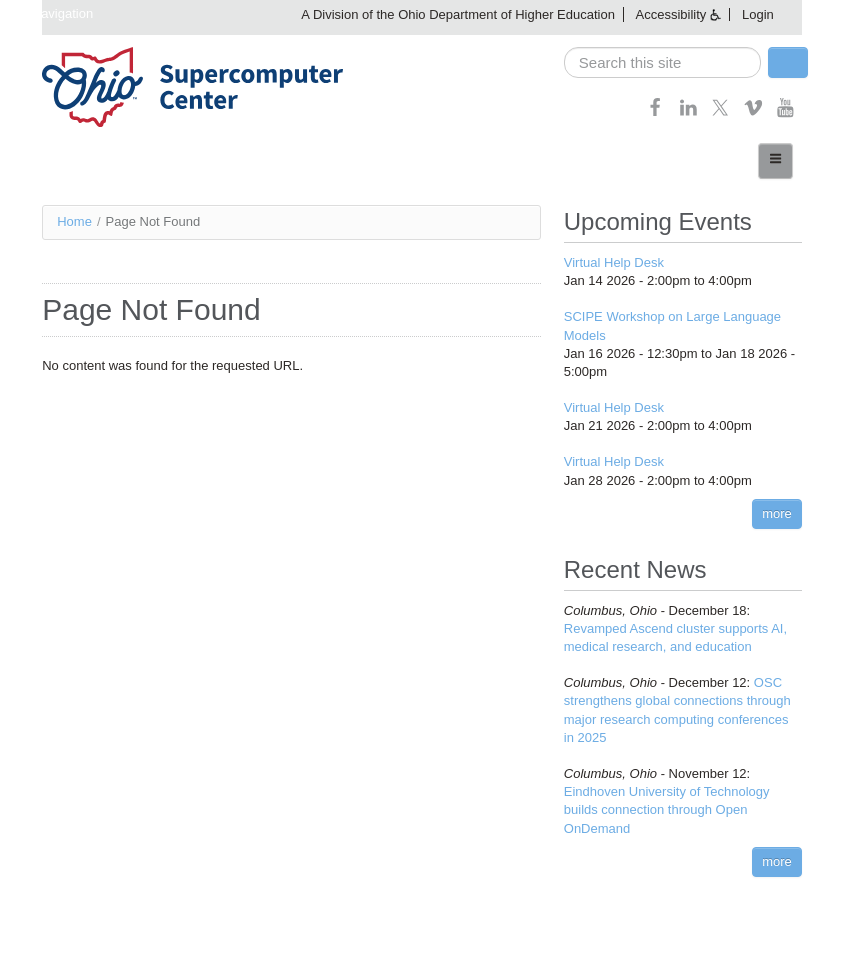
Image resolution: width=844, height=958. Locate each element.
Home (74, 221)
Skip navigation (49, 13)
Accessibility (671, 14)
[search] (662, 62)
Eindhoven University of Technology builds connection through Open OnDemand (667, 809)
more (777, 513)
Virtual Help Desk (614, 262)
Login (758, 14)
